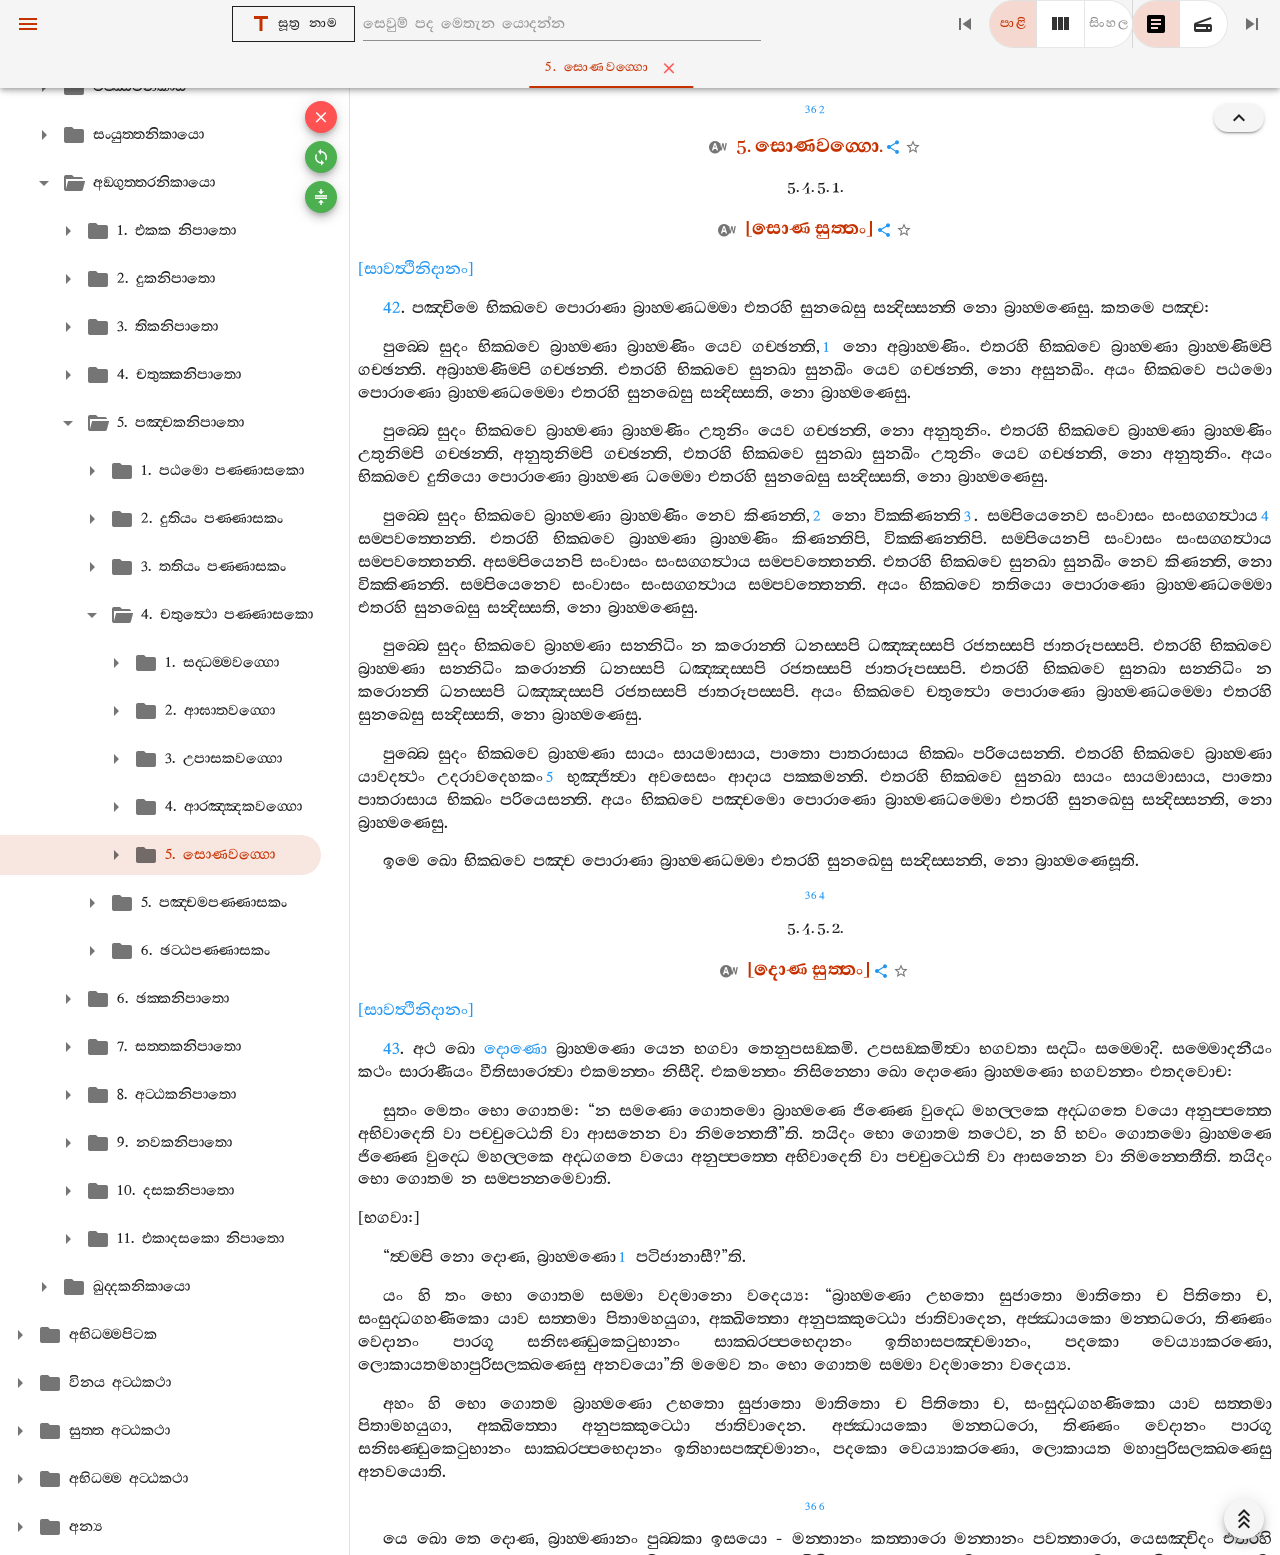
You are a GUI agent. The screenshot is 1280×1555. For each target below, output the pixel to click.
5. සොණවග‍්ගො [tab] (644, 68)
